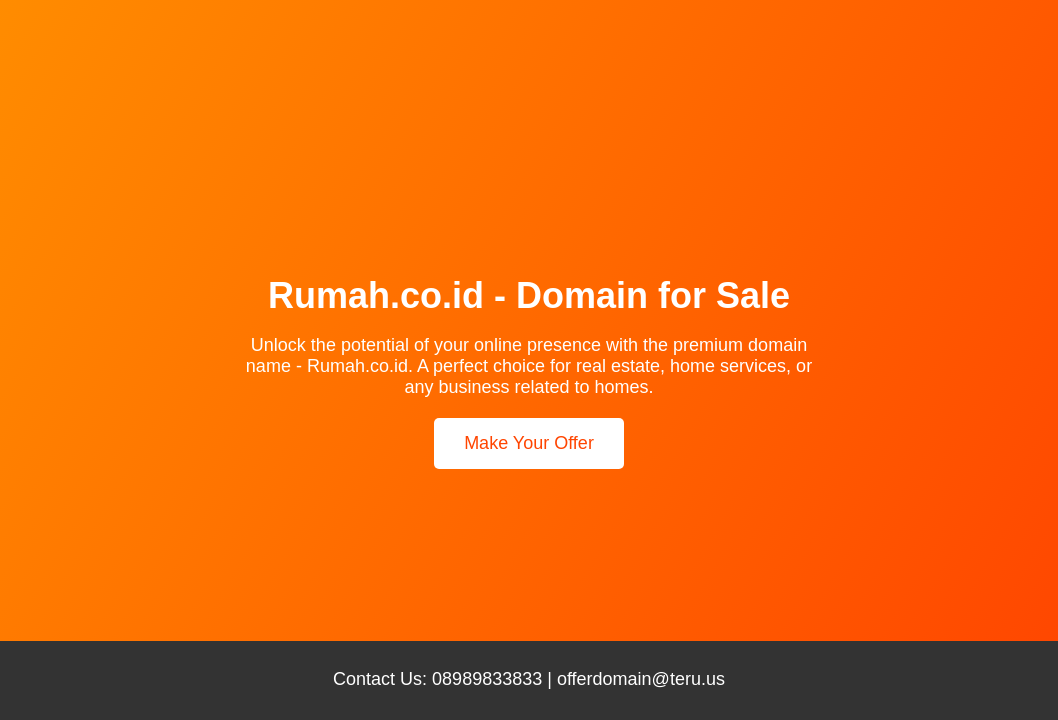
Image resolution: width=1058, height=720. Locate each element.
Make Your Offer (529, 443)
